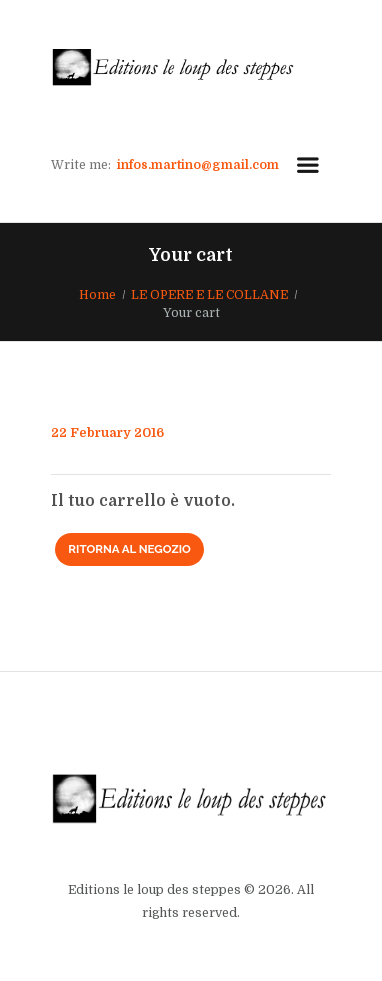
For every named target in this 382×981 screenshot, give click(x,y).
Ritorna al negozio (129, 549)
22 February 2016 (107, 433)
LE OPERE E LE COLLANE (209, 295)
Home (97, 295)
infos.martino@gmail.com (198, 165)
